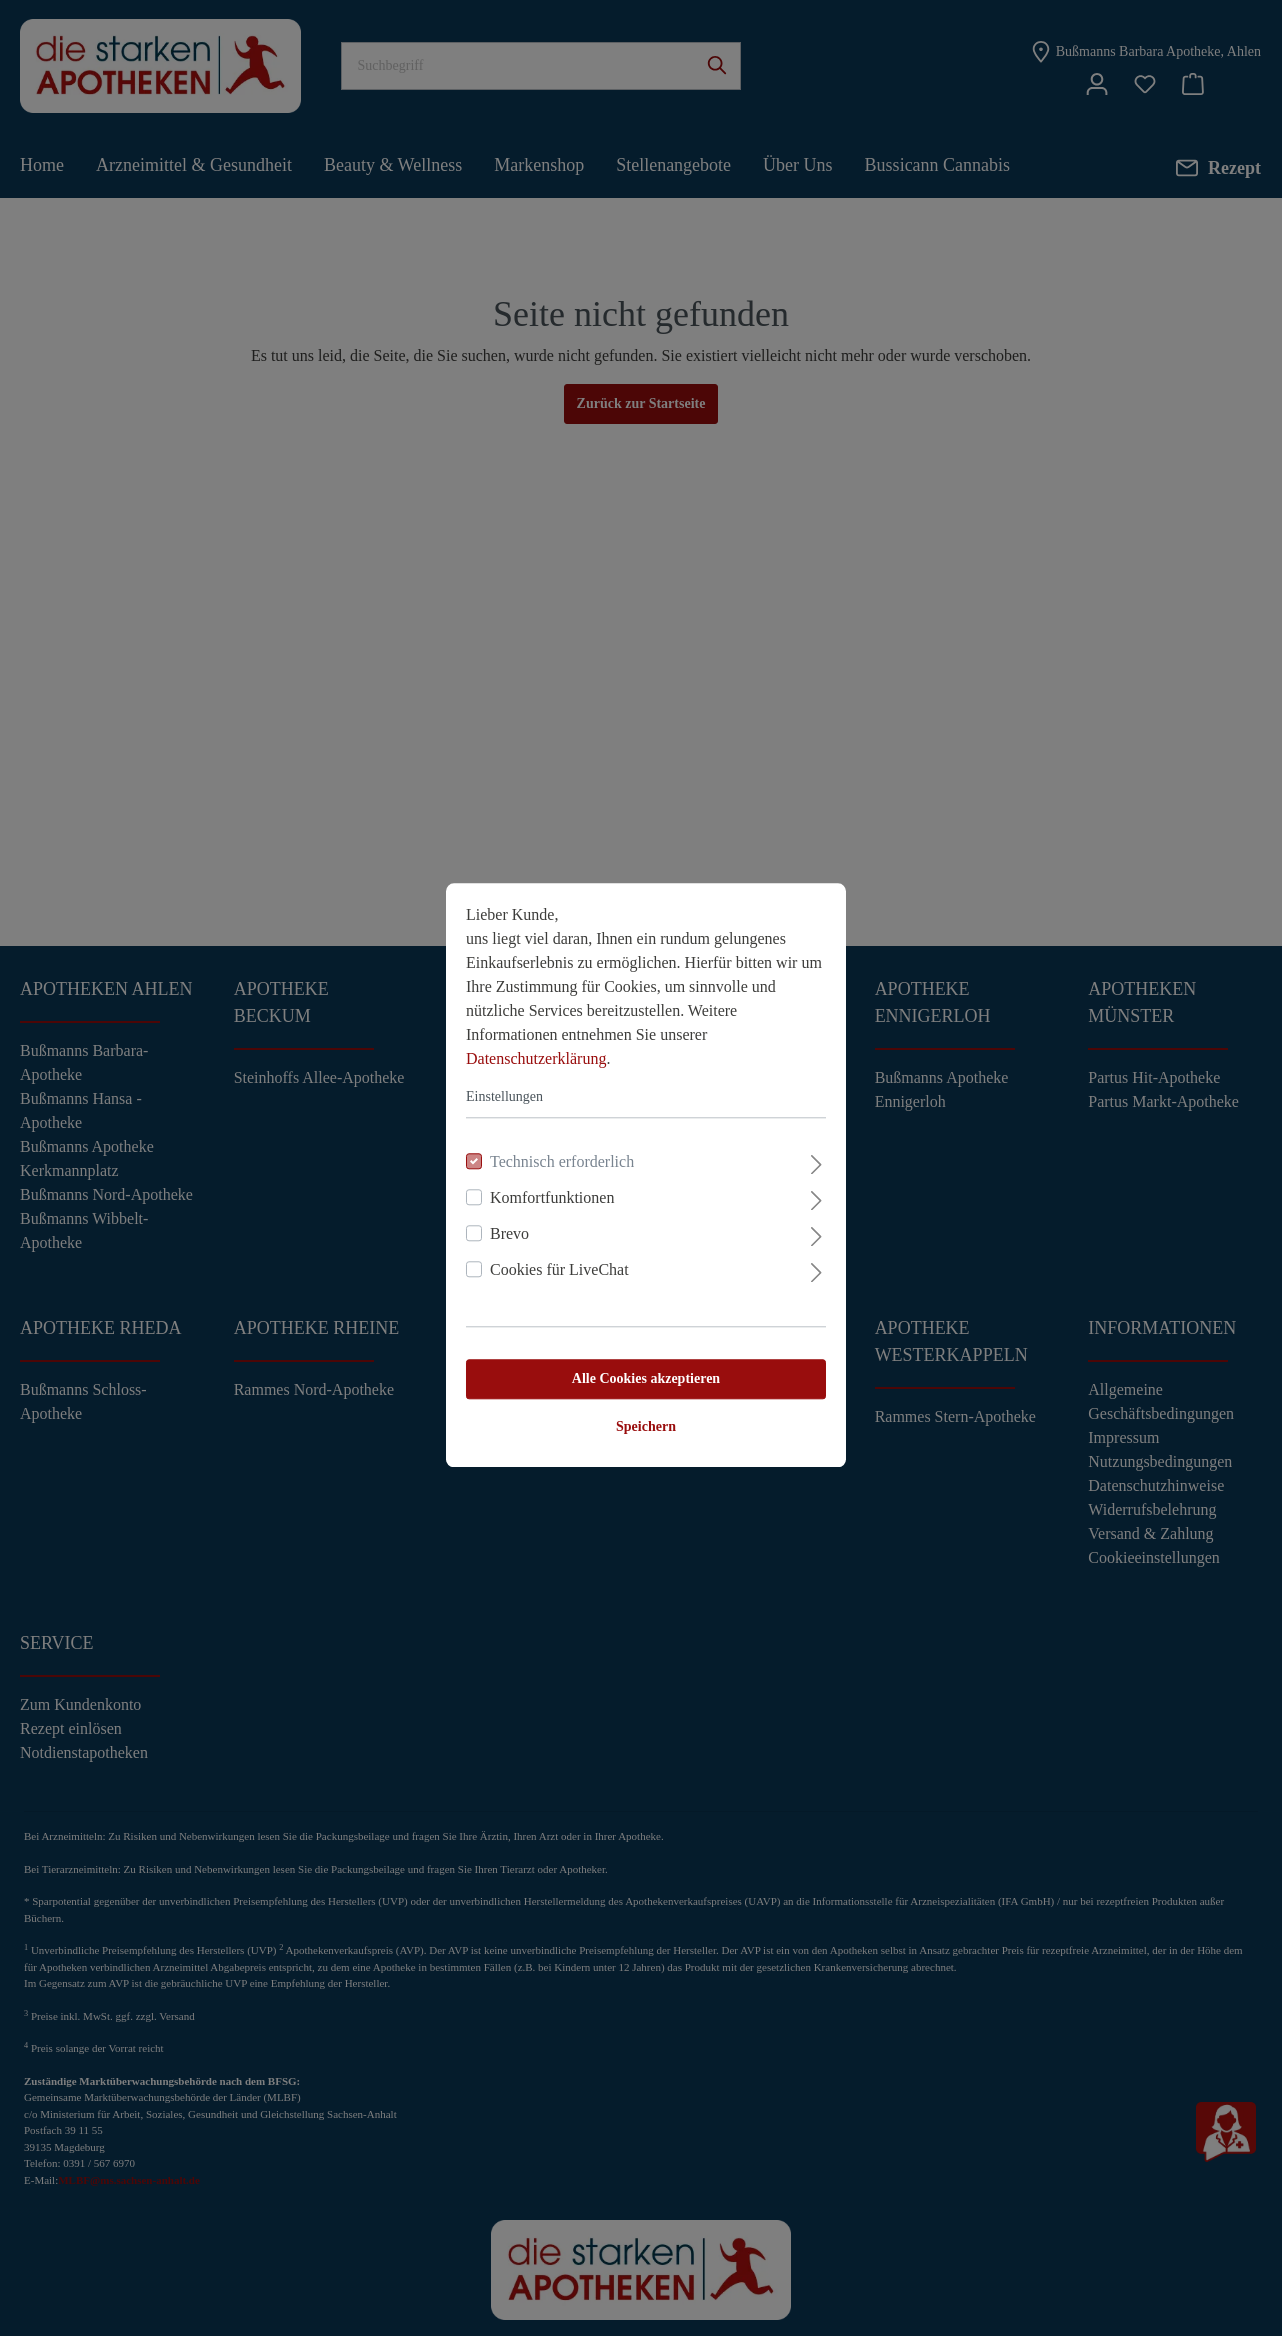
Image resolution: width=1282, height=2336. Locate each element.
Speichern (641, 1419)
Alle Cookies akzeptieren (641, 1371)
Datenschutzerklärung (531, 1051)
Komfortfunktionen (547, 1190)
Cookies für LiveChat (554, 1262)
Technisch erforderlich (557, 1154)
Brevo (504, 1226)
